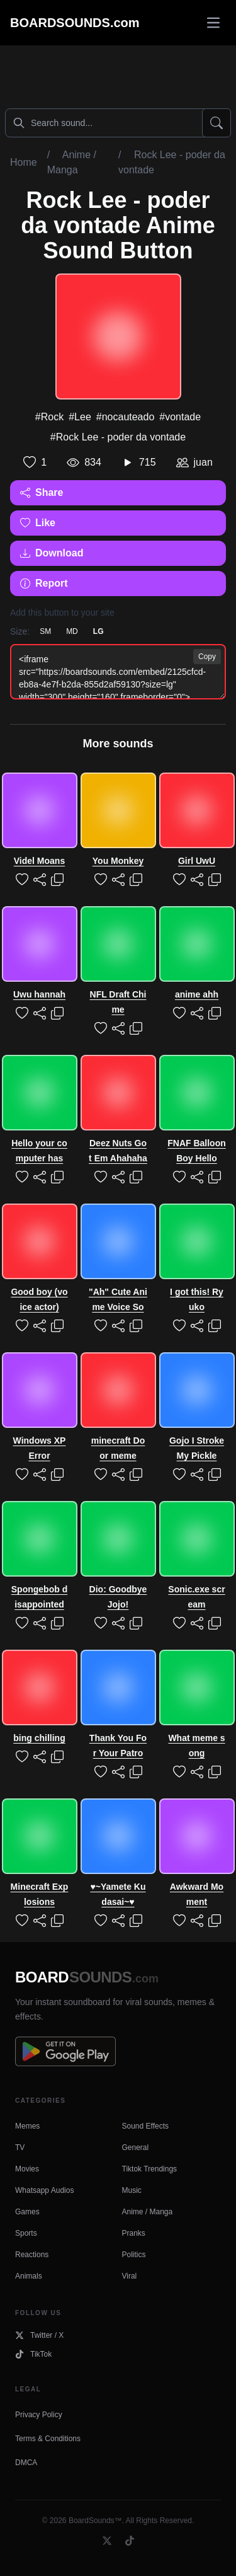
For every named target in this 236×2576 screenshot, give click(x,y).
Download (51, 553)
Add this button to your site (62, 612)
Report (44, 583)
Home (23, 162)
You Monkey (118, 861)
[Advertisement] (118, 74)
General (135, 2147)
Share (41, 492)
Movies (27, 2169)
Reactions (31, 2254)
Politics (134, 2254)
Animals (28, 2276)
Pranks (133, 2233)
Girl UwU (196, 861)
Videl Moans (39, 861)
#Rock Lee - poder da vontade (118, 437)
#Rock (49, 416)
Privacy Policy (38, 2414)
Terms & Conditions (48, 2438)
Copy (207, 656)
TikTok (33, 2354)
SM (45, 631)
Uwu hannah (39, 994)
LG (98, 631)
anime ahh (196, 994)
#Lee (80, 416)
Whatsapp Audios (44, 2190)
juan (203, 462)
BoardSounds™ (95, 2520)
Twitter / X (39, 2335)
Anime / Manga (147, 2211)
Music (132, 2190)
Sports (26, 2233)
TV (20, 2147)
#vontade (180, 416)
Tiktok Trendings (149, 2169)
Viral (129, 2276)
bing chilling (39, 1738)
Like (37, 522)
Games (27, 2211)
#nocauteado (125, 416)
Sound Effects (145, 2126)
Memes (27, 2126)
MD (72, 631)
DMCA (26, 2462)
